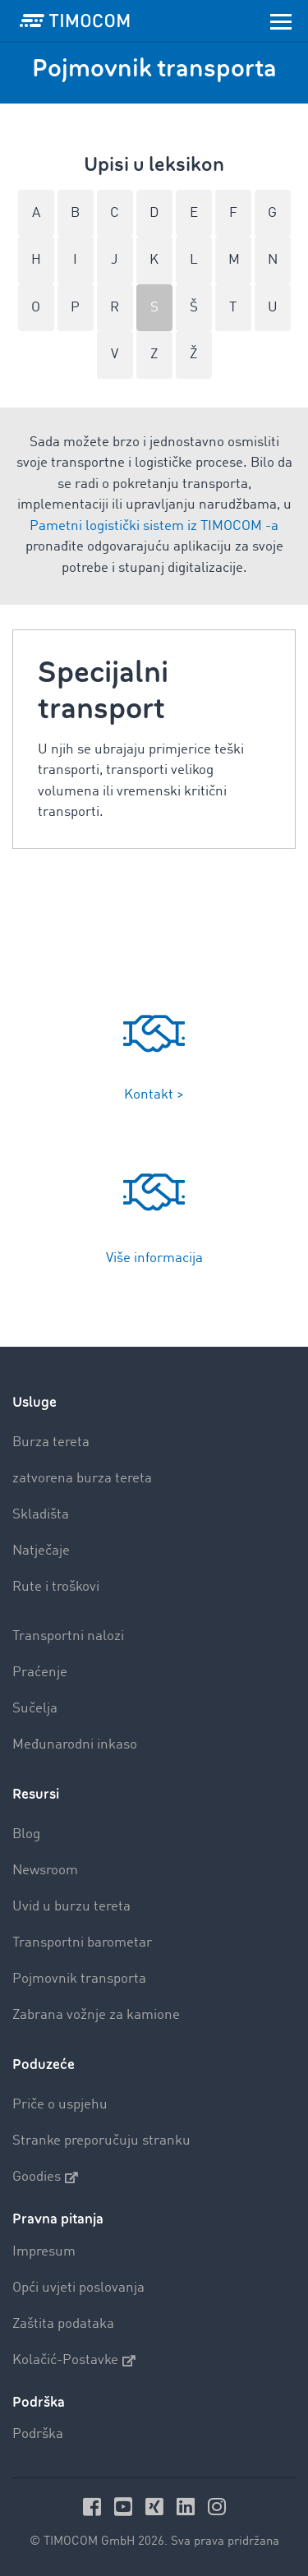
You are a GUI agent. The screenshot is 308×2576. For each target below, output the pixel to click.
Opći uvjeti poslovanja (78, 2288)
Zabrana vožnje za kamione (96, 2015)
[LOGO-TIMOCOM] (75, 20)
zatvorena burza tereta (82, 1479)
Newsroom (45, 1871)
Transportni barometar (82, 1943)
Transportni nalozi (68, 1636)
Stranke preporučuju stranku (101, 2141)
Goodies (45, 2177)
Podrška (37, 2434)
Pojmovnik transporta (79, 1979)
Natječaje (41, 1551)
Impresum (44, 2252)
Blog (26, 1834)
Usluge (34, 1402)
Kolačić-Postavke (74, 2361)
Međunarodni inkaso (74, 1745)
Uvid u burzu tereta (71, 1907)
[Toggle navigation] (281, 20)
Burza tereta (51, 1442)
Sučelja (34, 1709)
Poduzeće (43, 2064)
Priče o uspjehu (60, 2105)
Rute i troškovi (55, 1587)
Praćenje (39, 1673)
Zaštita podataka (63, 2324)
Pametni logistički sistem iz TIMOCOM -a (154, 526)
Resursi (35, 1794)
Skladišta (40, 1515)
